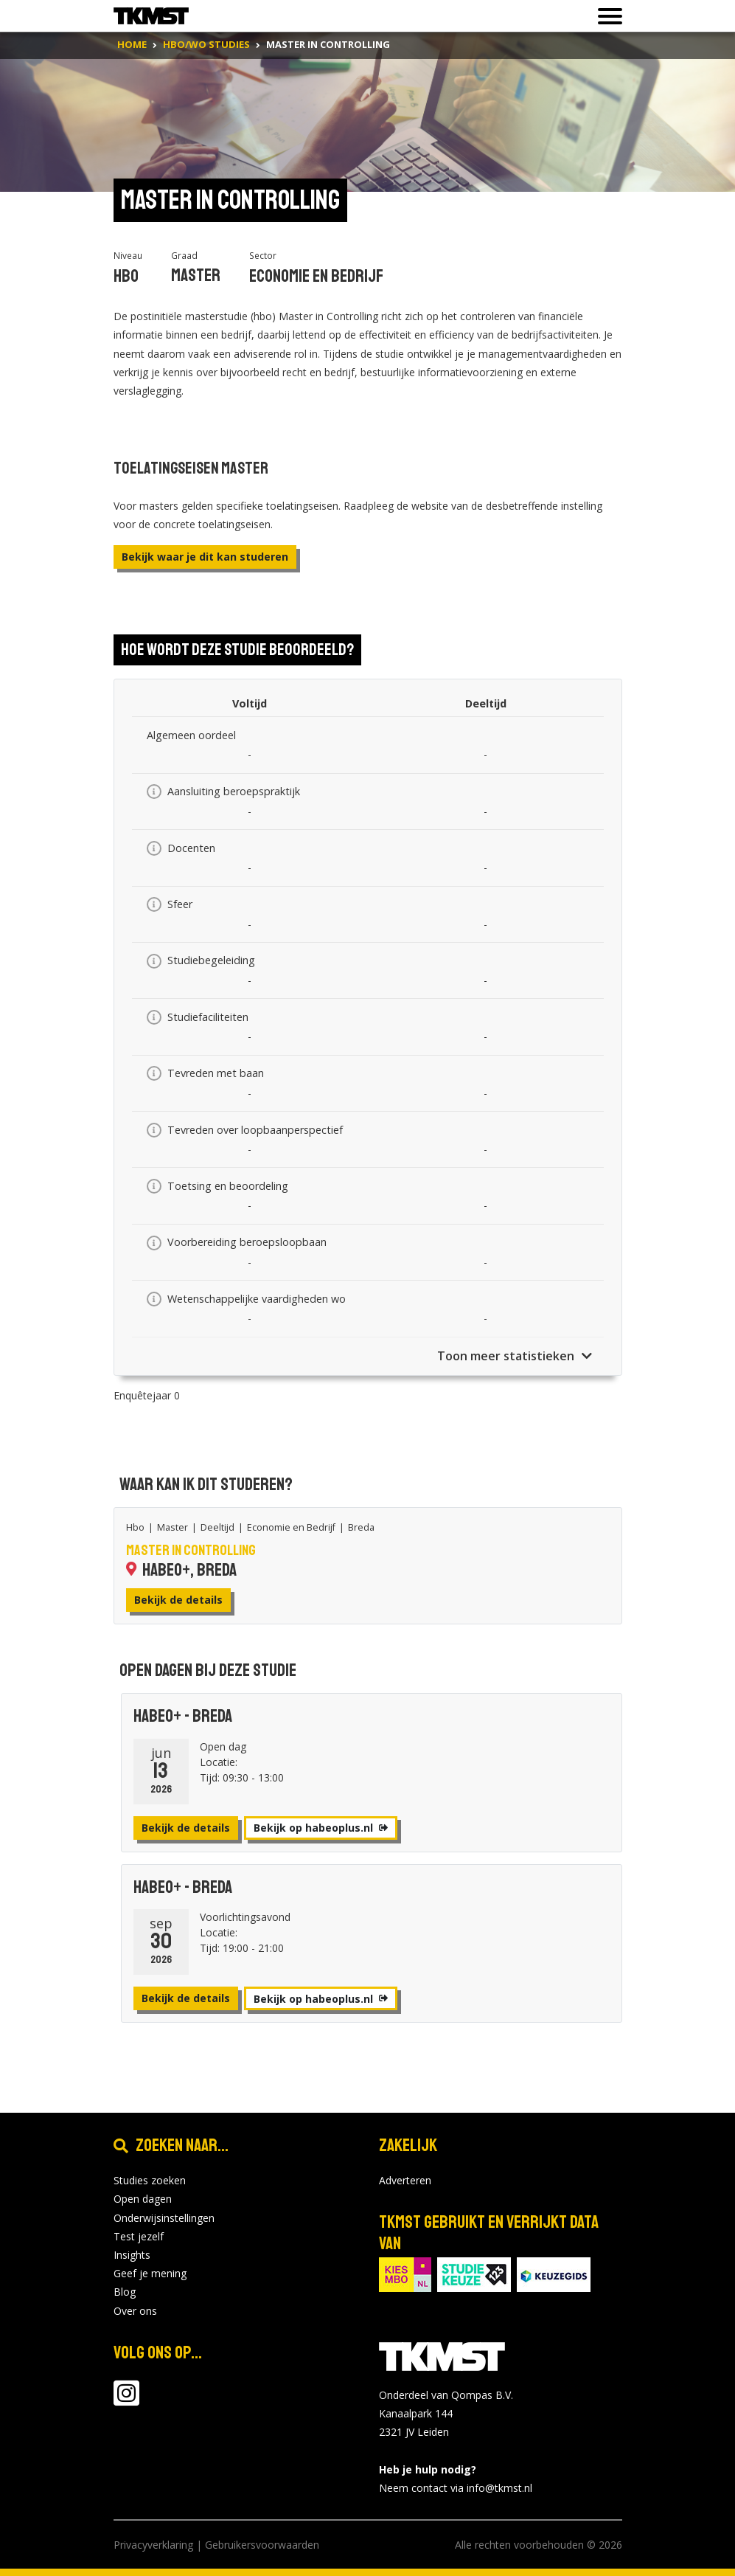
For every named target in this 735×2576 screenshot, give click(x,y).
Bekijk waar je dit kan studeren (205, 557)
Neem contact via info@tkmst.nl (455, 2488)
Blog (125, 2292)
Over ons (135, 2311)
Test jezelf (139, 2236)
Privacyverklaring (153, 2545)
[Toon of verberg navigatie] (605, 16)
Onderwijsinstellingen (164, 2218)
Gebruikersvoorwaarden (262, 2545)
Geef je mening (150, 2273)
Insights (132, 2255)
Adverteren (405, 2180)
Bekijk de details (178, 1600)
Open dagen (143, 2199)
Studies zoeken (150, 2180)
